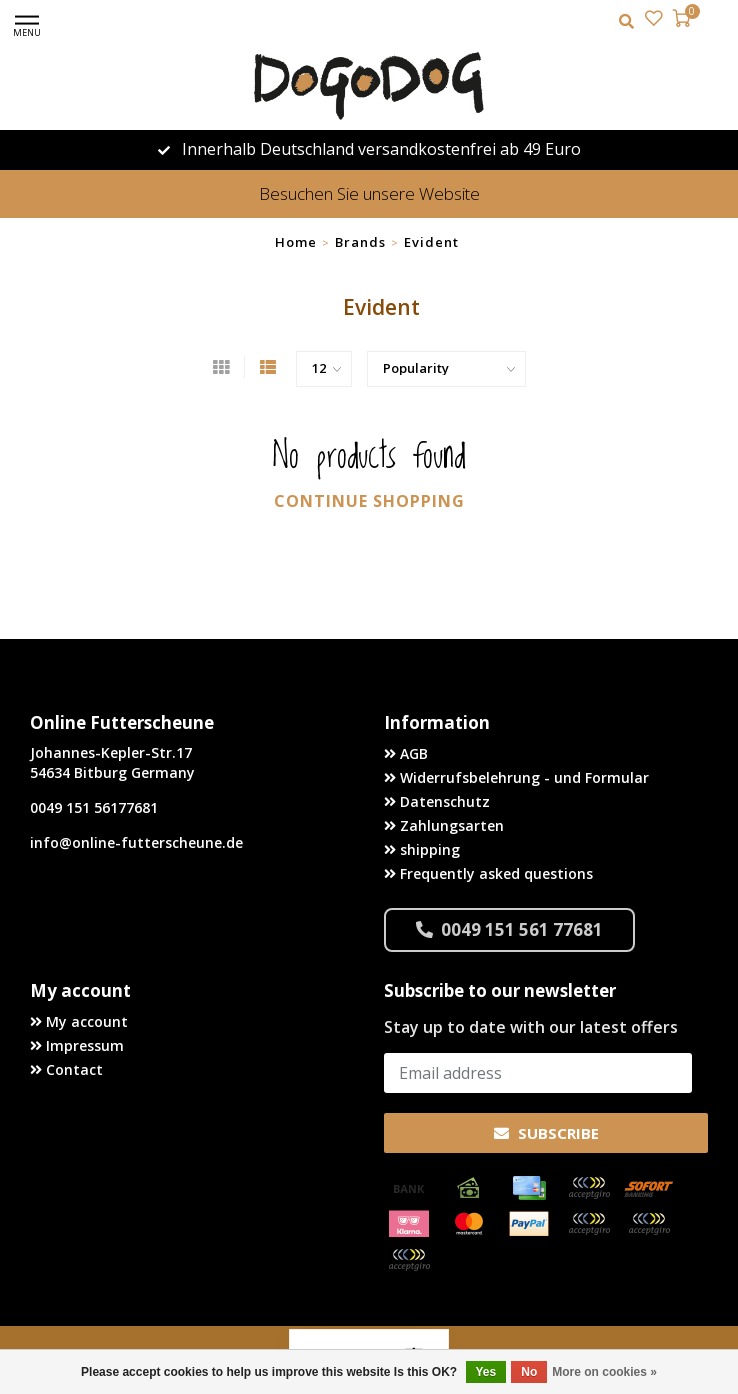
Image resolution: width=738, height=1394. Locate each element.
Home (296, 242)
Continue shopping (369, 501)
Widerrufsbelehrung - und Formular (516, 777)
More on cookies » (604, 1372)
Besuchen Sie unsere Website (369, 193)
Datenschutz (437, 801)
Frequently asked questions (488, 873)
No (529, 1372)
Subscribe (546, 1133)
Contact (66, 1069)
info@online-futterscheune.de (136, 842)
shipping (422, 849)
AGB (406, 753)
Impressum (77, 1045)
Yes (486, 1372)
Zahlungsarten (444, 825)
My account (79, 1021)
